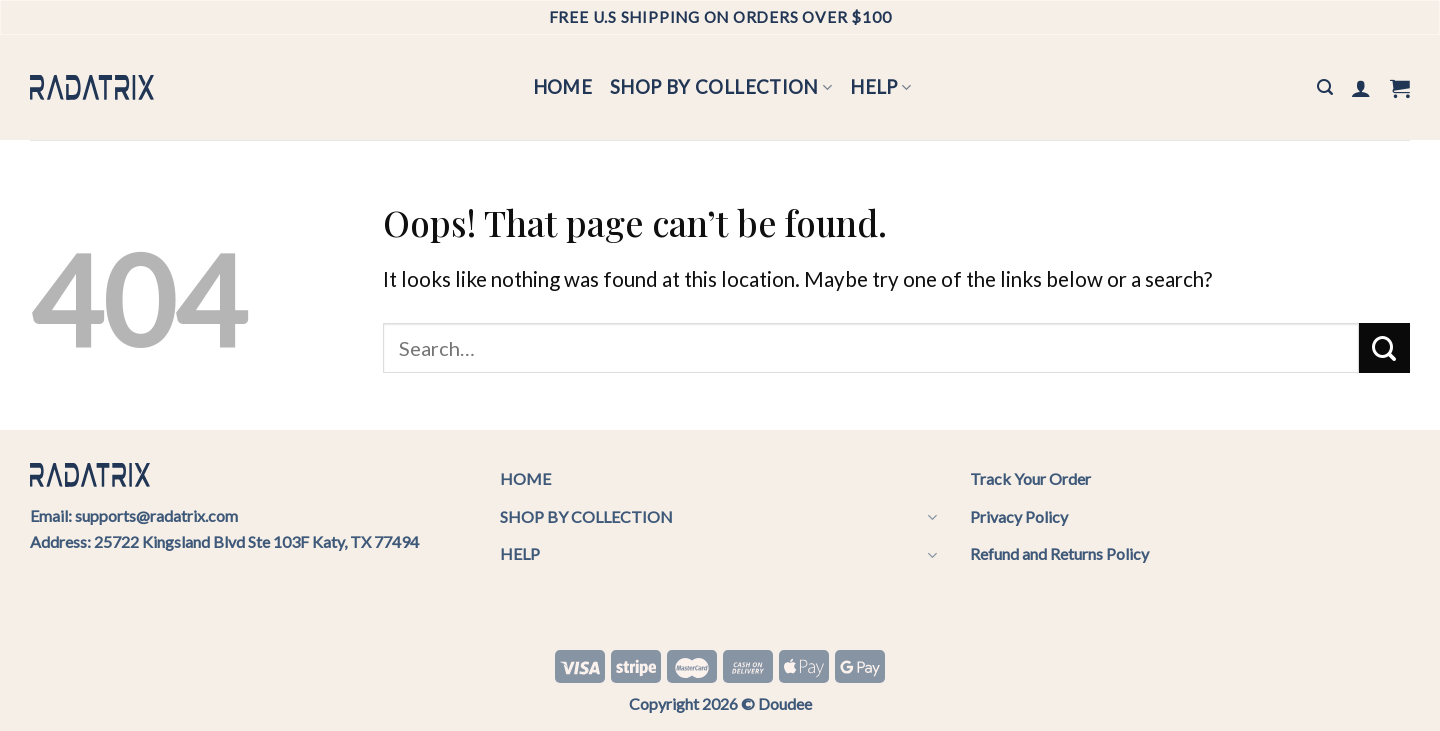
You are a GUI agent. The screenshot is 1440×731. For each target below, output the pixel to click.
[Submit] (1384, 348)
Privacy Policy (1019, 516)
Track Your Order (1030, 478)
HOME (563, 87)
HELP (880, 87)
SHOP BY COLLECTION (721, 87)
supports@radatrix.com (156, 515)
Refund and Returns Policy (1059, 553)
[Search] (1325, 87)
